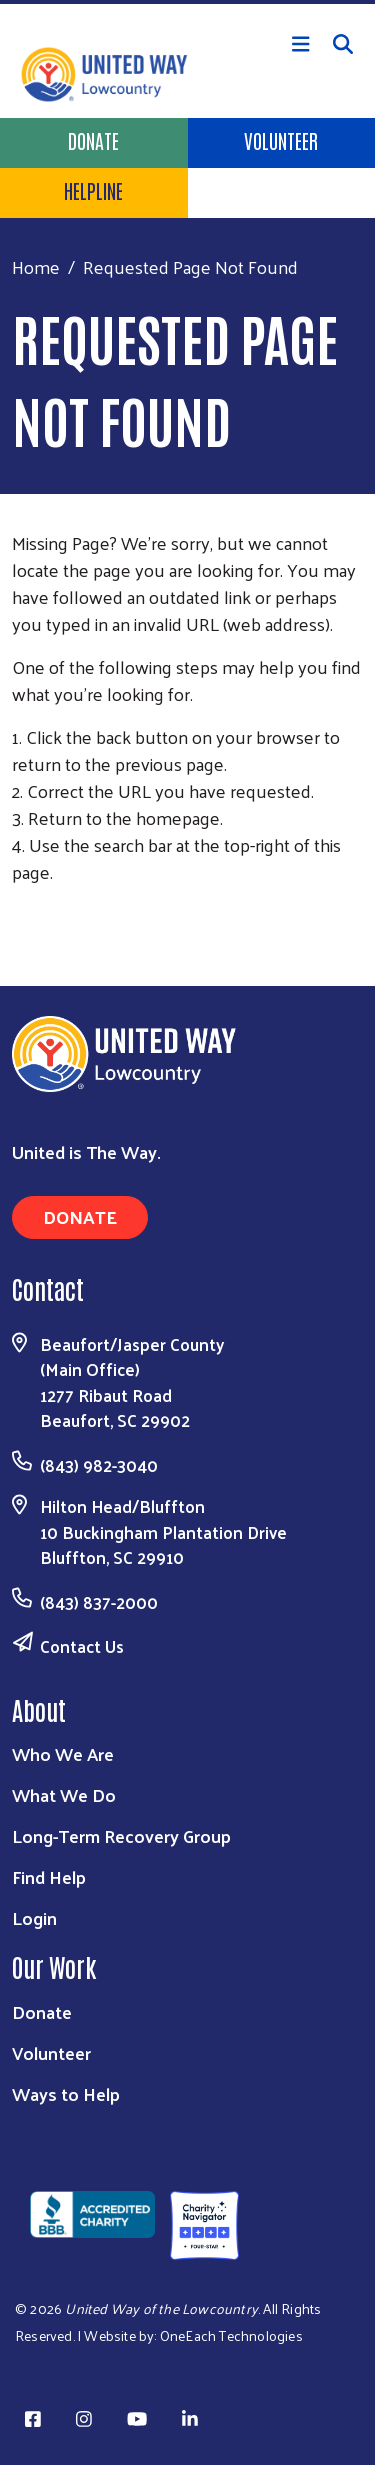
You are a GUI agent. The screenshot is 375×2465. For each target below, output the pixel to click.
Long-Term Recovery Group (121, 1835)
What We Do (64, 1794)
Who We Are (63, 1753)
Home (36, 266)
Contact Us (82, 1646)
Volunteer (281, 140)
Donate (93, 140)
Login (34, 1917)
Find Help (49, 1876)
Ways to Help (66, 2093)
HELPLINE (93, 190)
